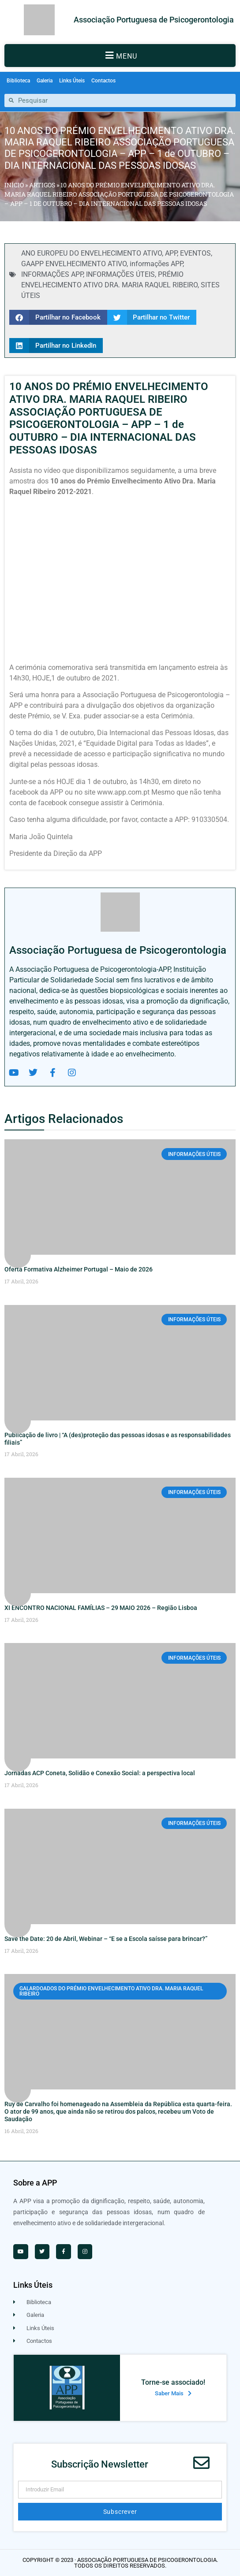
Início (14, 185)
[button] (120, 55)
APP (171, 253)
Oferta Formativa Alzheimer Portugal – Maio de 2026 (78, 1269)
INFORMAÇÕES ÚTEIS (120, 274)
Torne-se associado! (173, 2382)
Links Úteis (72, 81)
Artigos (42, 185)
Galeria (44, 81)
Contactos (103, 81)
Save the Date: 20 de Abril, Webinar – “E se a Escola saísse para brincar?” (105, 1938)
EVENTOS (195, 253)
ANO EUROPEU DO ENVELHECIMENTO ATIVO (91, 253)
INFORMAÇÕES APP (52, 274)
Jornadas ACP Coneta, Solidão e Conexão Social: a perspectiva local (99, 1773)
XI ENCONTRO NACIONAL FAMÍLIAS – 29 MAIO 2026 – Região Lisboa (100, 1607)
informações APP (156, 264)
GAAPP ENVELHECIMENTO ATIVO (74, 264)
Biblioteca (18, 81)
